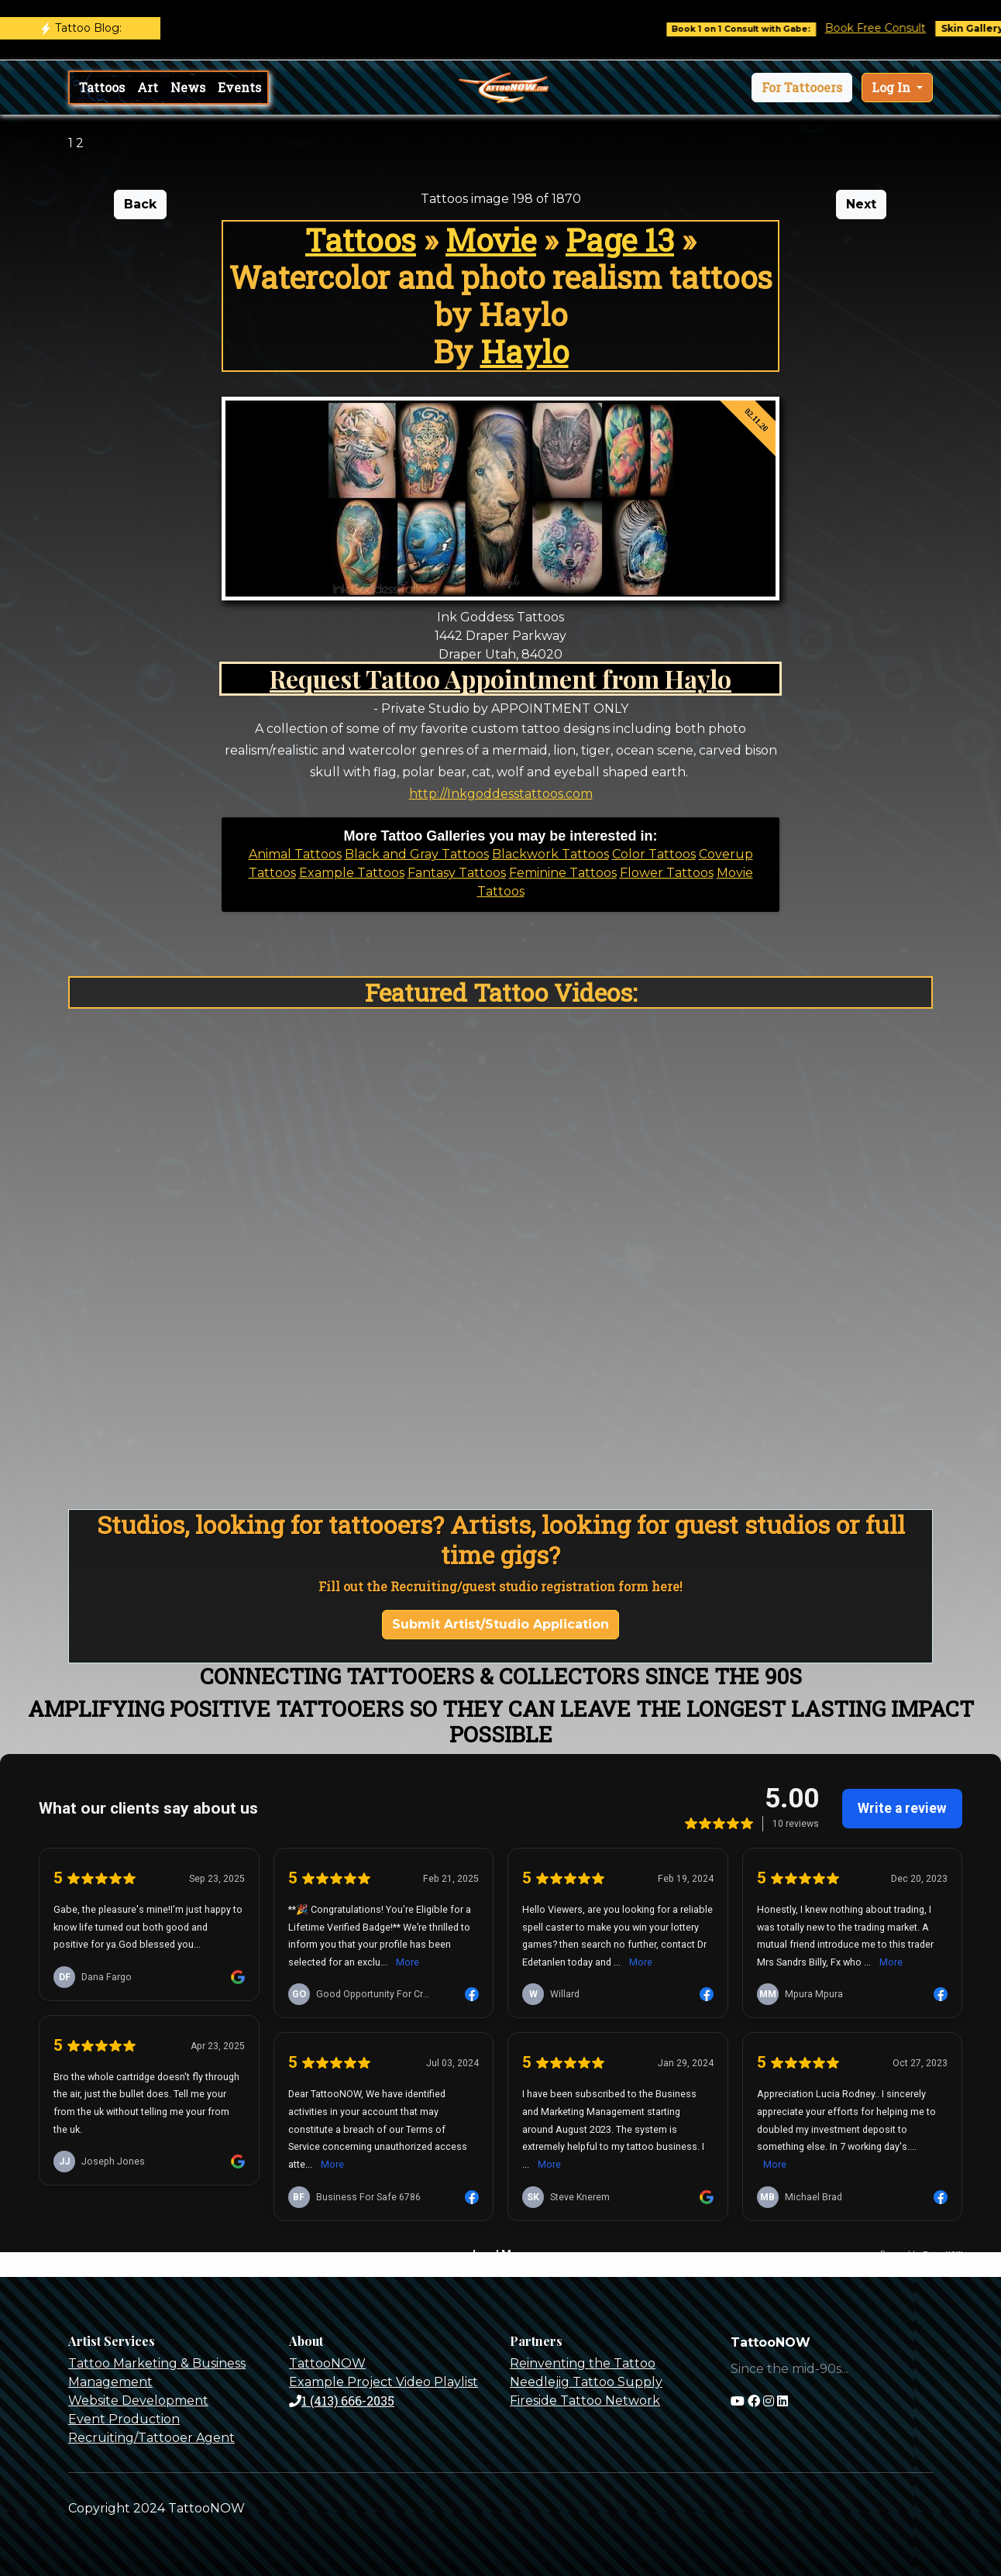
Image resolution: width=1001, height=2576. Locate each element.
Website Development (138, 2400)
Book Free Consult (888, 28)
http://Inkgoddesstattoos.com (501, 793)
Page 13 (620, 239)
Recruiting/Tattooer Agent (151, 2437)
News (187, 87)
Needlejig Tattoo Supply (586, 2382)
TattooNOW (327, 2363)
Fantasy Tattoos (457, 872)
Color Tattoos (654, 854)
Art (147, 87)
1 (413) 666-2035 (341, 2400)
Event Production (124, 2419)
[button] (802, 87)
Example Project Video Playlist (383, 2382)
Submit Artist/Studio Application (500, 1624)
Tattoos (102, 87)
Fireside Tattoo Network (585, 2400)
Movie (490, 239)
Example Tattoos (351, 872)
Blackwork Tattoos (550, 854)
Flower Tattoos (667, 872)
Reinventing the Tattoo (582, 2363)
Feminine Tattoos (563, 872)
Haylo (524, 351)
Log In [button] (892, 87)
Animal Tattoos (295, 854)
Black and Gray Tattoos (417, 854)
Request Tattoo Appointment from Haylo (500, 678)
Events (239, 87)
